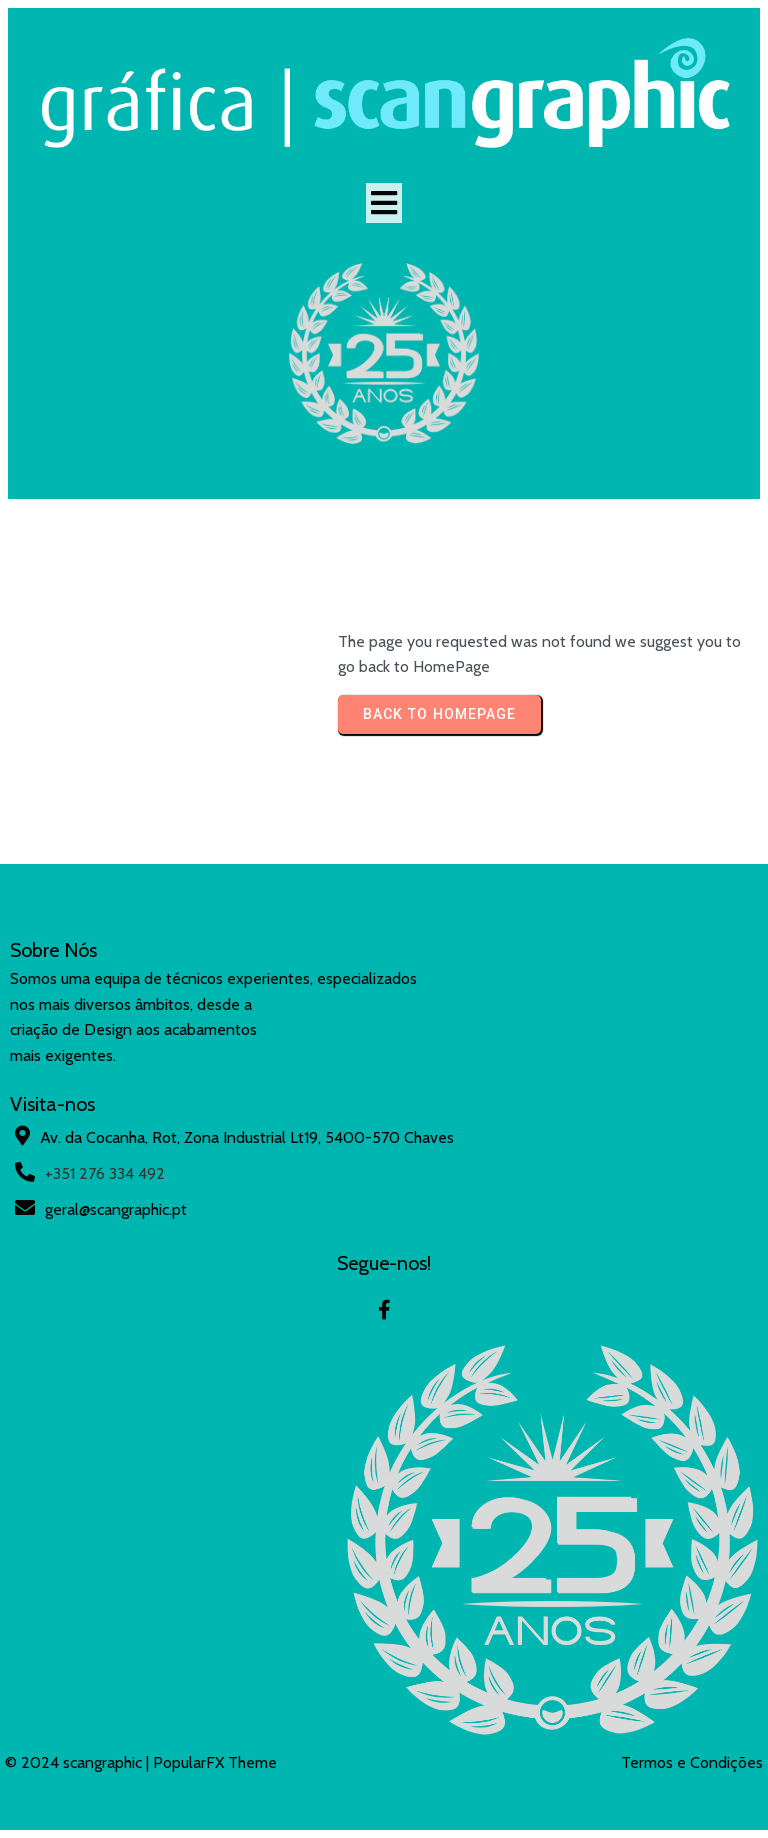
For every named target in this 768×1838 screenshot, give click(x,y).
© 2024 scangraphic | (79, 1762)
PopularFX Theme (215, 1762)
